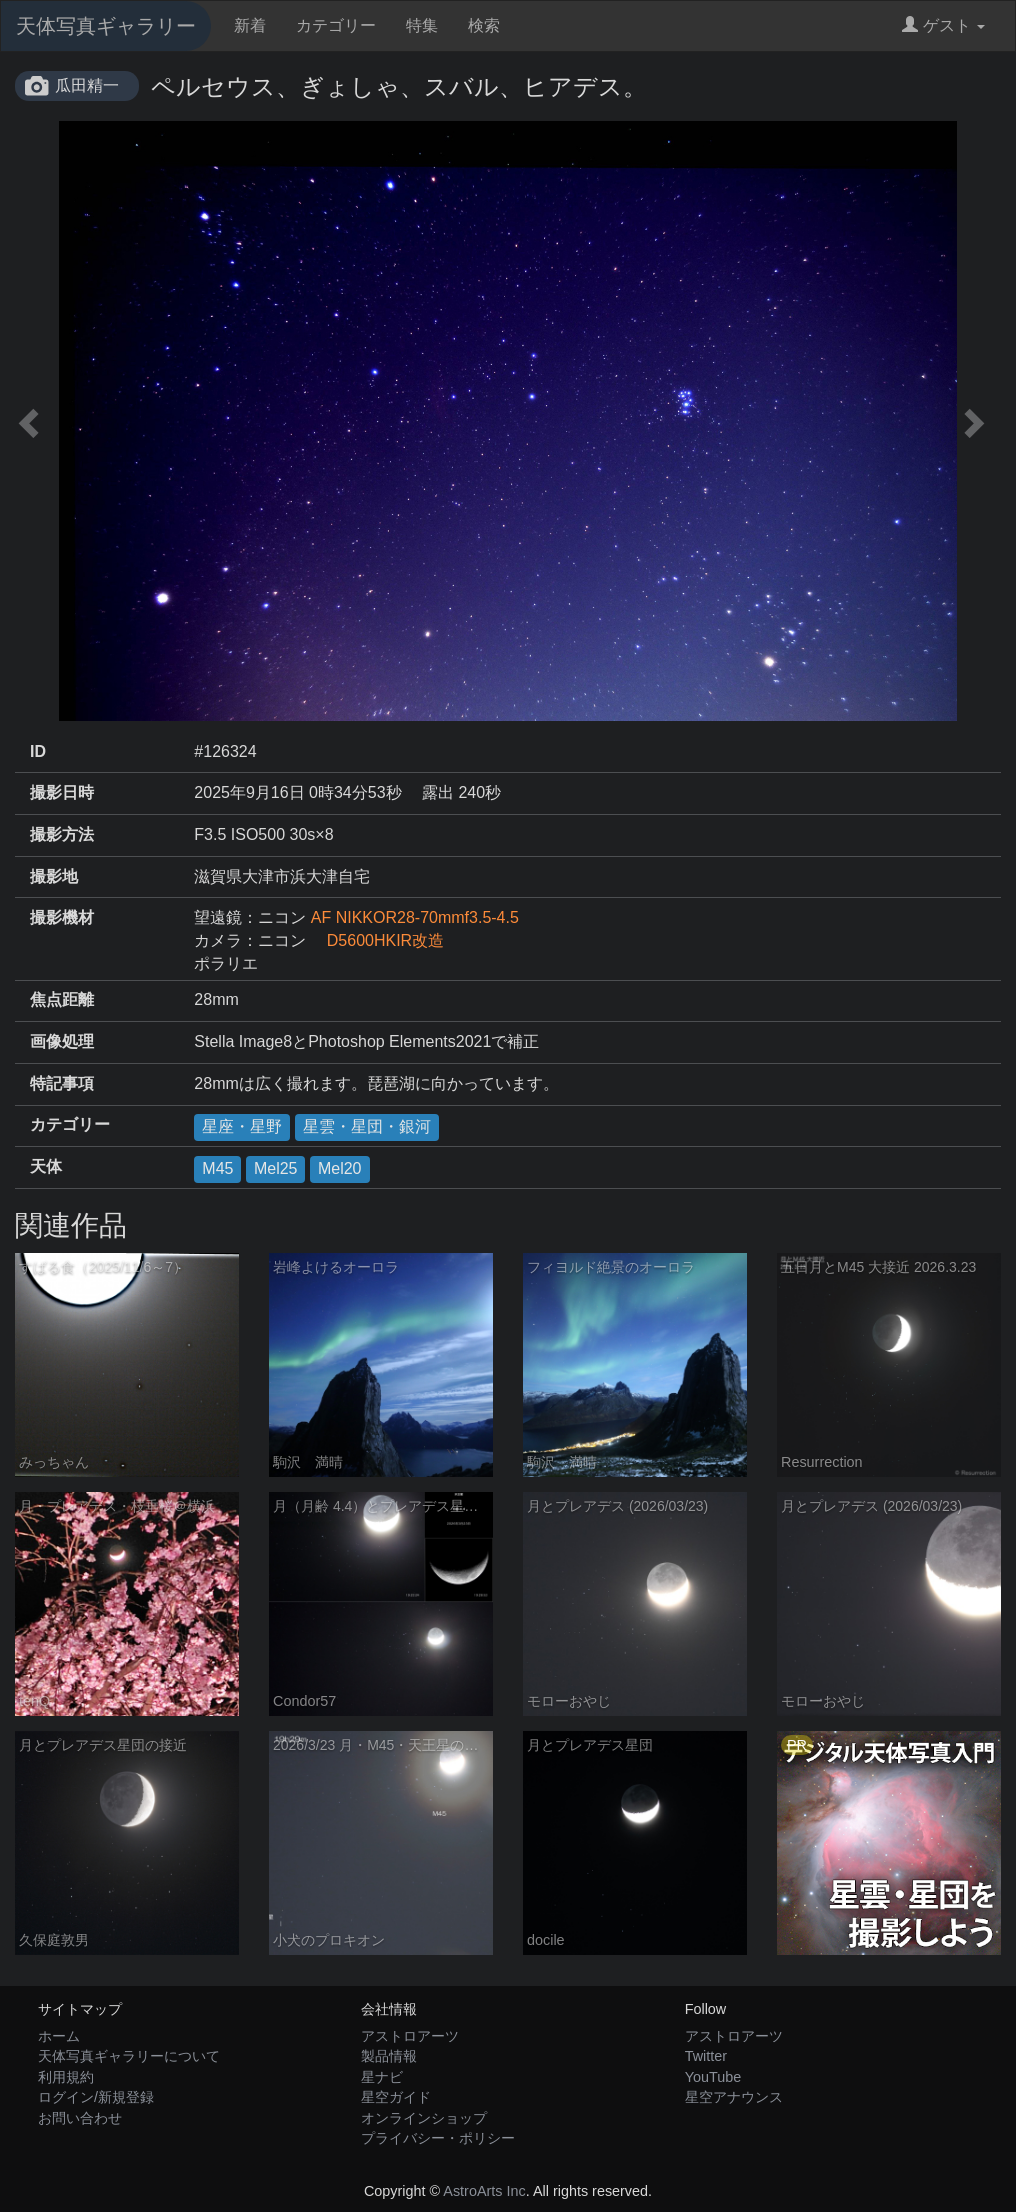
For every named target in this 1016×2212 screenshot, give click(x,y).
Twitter (706, 2056)
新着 (250, 25)
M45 (217, 1168)
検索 (484, 25)
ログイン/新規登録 (96, 2097)
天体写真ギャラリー (106, 26)
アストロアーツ (410, 2036)
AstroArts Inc (484, 2191)
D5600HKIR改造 (377, 940)
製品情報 (389, 2056)
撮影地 (54, 876)
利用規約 (66, 2077)
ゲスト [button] (943, 25)
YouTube (713, 2077)
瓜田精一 (87, 85)
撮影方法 (62, 834)
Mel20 (340, 1168)
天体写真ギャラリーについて (129, 2056)
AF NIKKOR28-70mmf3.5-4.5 (415, 917)
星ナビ (382, 2077)
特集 (422, 25)
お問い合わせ (80, 2118)
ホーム (59, 2036)
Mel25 (276, 1168)
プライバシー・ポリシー (438, 2138)
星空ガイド (396, 2097)
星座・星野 (242, 1126)
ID (38, 751)
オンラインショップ (424, 2118)
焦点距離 (62, 999)
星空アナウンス (734, 2097)
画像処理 (62, 1041)
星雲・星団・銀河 (367, 1126)
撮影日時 (62, 792)
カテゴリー (336, 25)
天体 (46, 1166)
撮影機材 (62, 917)
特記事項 (62, 1083)
